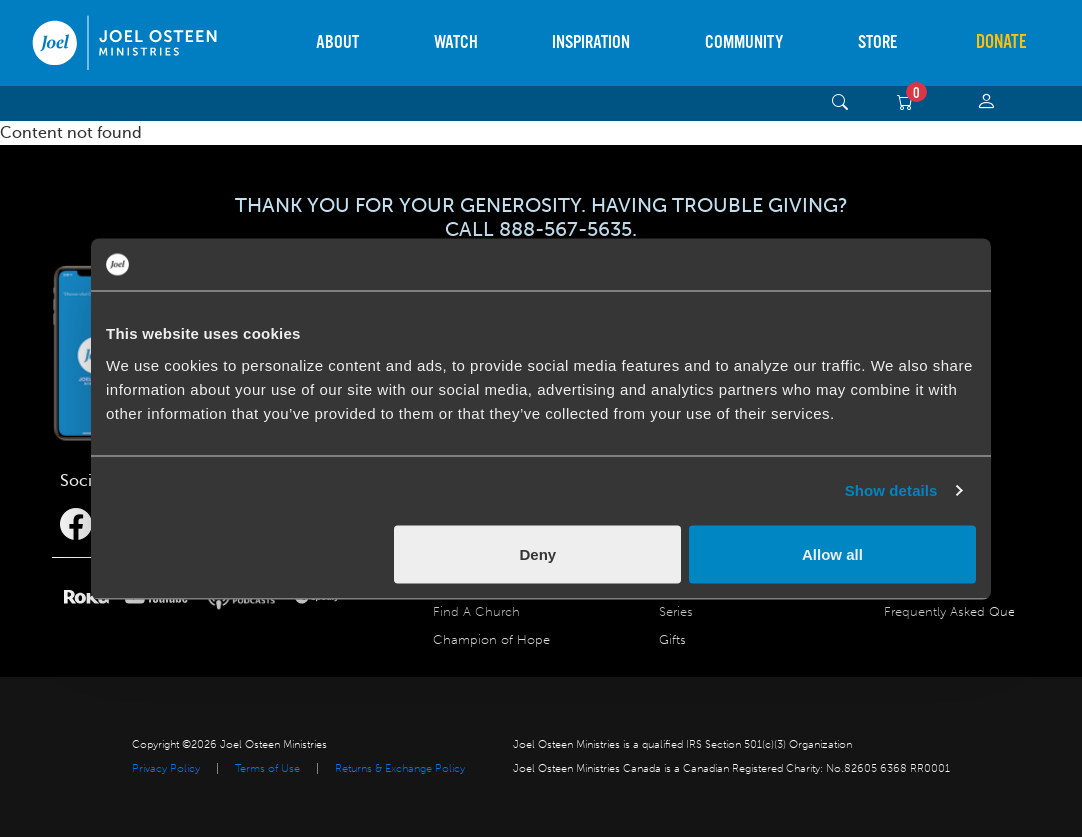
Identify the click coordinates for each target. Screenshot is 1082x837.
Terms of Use (267, 768)
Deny (538, 553)
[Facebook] (76, 525)
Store (877, 42)
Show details (891, 490)
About (337, 42)
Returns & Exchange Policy (400, 768)
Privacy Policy (166, 768)
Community (744, 42)
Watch (456, 42)
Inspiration (591, 42)
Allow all (832, 553)
